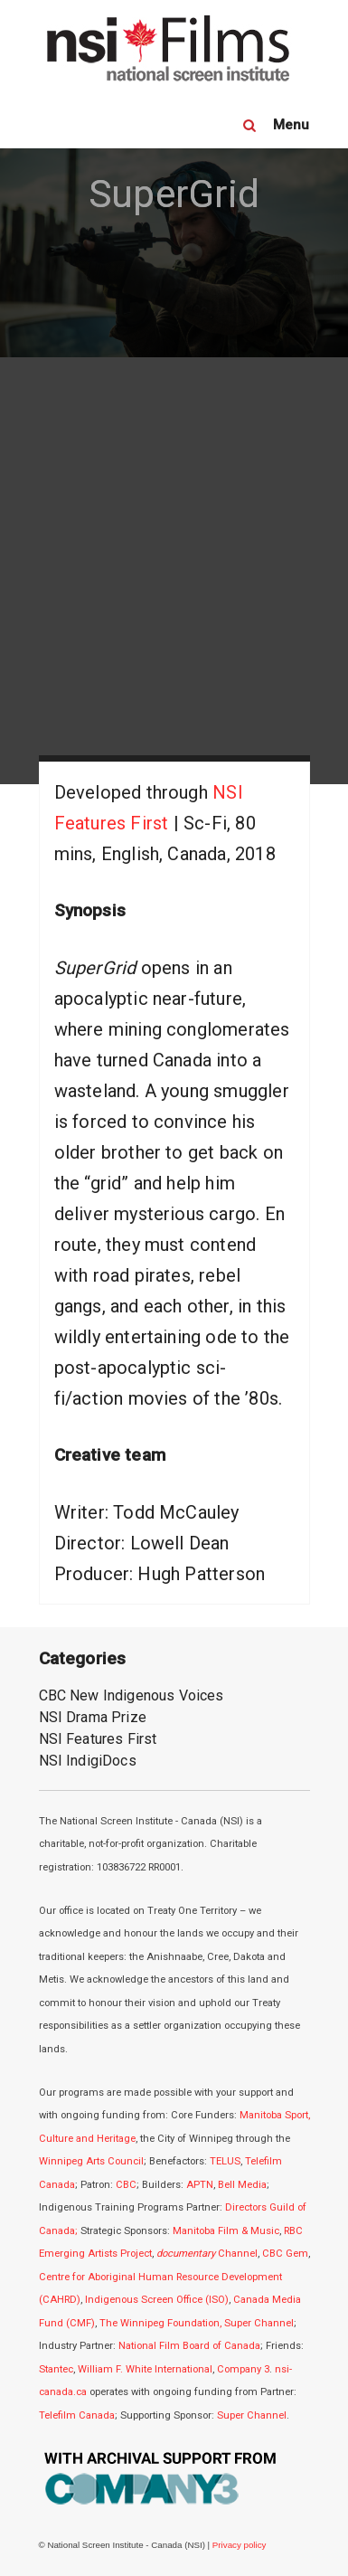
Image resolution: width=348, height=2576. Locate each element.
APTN (199, 2185)
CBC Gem (285, 2253)
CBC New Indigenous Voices (131, 1695)
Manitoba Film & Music (226, 2231)
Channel (207, 2253)
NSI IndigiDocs (87, 1760)
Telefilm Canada (77, 2415)
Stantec (56, 2369)
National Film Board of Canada (189, 2346)
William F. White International (145, 2369)
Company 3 (243, 2369)
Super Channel (259, 2323)
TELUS (225, 2161)
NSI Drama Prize (92, 1717)
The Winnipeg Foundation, (161, 2323)
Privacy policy (239, 2545)
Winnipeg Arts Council (91, 2161)
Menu (291, 125)
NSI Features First (98, 1738)
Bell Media (242, 2185)
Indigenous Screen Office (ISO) (157, 2300)
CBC (126, 2185)
